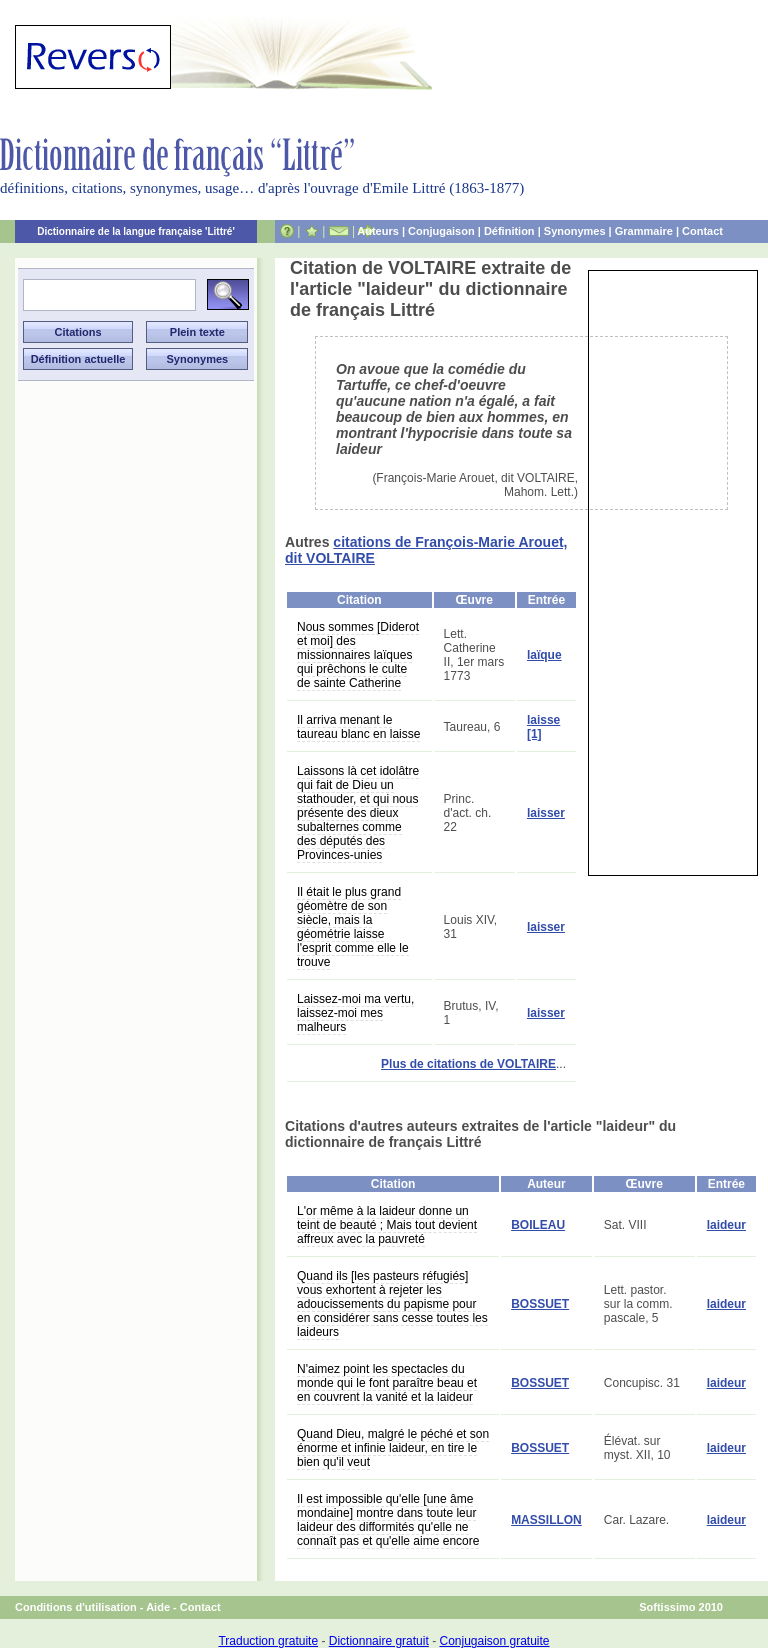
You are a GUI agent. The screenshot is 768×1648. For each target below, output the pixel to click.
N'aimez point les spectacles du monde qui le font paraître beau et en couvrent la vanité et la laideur (387, 1383)
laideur (726, 1225)
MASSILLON (546, 1520)
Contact (702, 231)
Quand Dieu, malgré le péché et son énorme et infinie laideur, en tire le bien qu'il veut (393, 1448)
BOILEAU (538, 1225)
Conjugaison (441, 231)
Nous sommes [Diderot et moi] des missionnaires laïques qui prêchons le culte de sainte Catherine (358, 655)
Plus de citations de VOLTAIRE (468, 1064)
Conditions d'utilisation (76, 1607)
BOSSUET (540, 1304)
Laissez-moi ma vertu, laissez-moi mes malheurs (355, 1013)
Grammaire (644, 231)
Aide (158, 1607)
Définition (509, 231)
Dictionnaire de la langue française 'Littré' (136, 231)
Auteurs (378, 231)
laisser (546, 813)
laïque (544, 655)
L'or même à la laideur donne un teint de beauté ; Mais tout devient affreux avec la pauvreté (387, 1225)
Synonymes (575, 231)
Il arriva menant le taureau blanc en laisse (358, 727)
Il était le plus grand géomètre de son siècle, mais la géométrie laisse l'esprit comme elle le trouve (353, 927)
